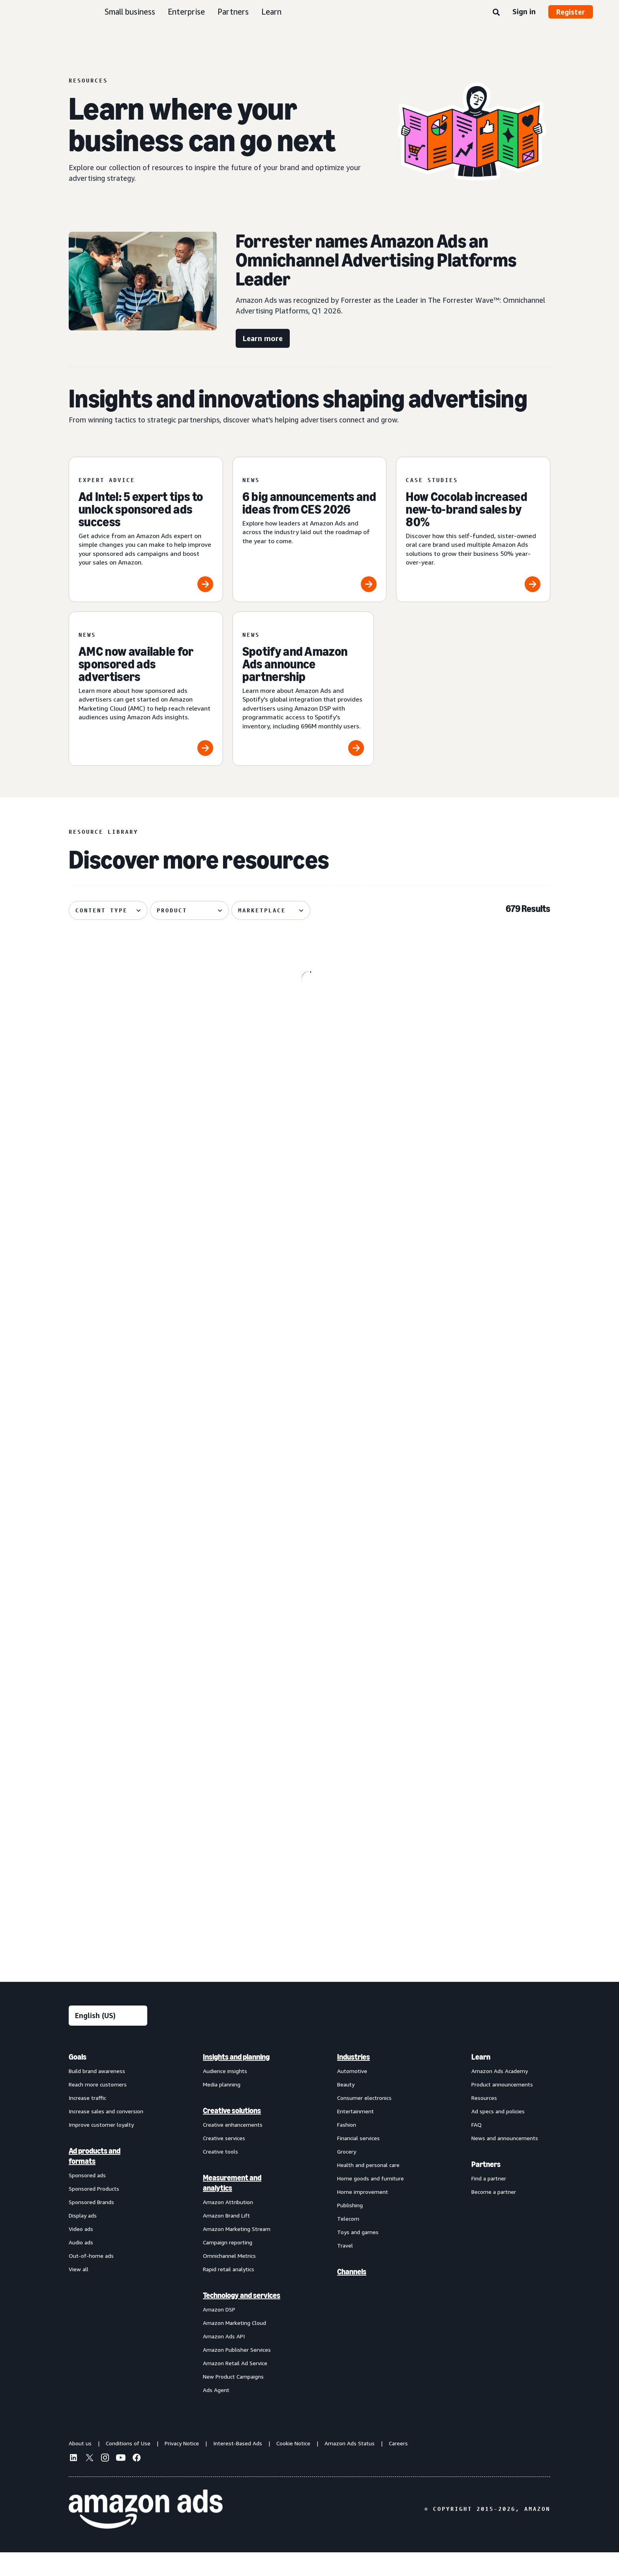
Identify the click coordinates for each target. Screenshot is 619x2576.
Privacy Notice (182, 2466)
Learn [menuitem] (480, 2080)
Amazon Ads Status (350, 2466)
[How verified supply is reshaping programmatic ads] (310, 1560)
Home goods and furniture (370, 2201)
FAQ (476, 2147)
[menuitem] (108, 2246)
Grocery (346, 2174)
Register (570, 12)
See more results (309, 1964)
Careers (398, 2466)
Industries (353, 2080)
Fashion (346, 2147)
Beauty (346, 2107)
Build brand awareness (97, 2094)
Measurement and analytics (232, 2206)
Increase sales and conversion (106, 2134)
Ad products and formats (94, 2179)
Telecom (348, 2241)
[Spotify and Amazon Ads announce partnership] (303, 689)
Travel (345, 2268)
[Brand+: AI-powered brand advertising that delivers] (473, 1560)
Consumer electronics (364, 2121)
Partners (233, 11)
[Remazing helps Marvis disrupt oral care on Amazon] (146, 1560)
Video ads (81, 2252)
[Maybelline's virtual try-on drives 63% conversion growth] (473, 1064)
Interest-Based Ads (237, 2466)
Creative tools (220, 2174)
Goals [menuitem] (77, 2080)
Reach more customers (98, 2107)
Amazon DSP (219, 2332)
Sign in (524, 11)
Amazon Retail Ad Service (235, 2386)
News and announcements (504, 2161)
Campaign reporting (227, 2265)
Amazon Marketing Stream (236, 2252)
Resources (484, 2121)
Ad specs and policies (498, 2134)
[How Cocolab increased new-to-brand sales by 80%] (473, 529)
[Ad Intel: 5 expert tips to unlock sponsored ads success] (146, 529)
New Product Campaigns (233, 2399)
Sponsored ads (87, 2198)
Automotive (352, 2094)
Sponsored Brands (91, 2225)
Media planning (221, 2107)
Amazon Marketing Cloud (234, 2346)
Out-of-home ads (91, 2279)
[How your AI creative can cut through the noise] (473, 1312)
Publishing (350, 2228)
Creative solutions (232, 2134)
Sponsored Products (94, 2211)
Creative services (224, 2161)
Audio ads (81, 2265)
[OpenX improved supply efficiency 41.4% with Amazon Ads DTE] (310, 1064)
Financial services (358, 2161)
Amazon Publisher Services (237, 2373)
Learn (271, 11)
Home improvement (362, 2215)
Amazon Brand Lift (226, 2238)
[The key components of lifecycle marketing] (146, 1064)
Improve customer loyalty (101, 2147)
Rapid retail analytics (228, 2292)
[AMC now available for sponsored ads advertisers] (146, 689)
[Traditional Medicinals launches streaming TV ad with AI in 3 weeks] (146, 1312)
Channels (351, 2295)
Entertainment (355, 2134)
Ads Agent (216, 2413)
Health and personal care (368, 2188)
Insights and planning (236, 2080)
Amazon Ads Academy (499, 2094)
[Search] (496, 13)
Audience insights (225, 2094)
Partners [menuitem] (486, 2187)
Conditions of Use (128, 2466)
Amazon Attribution (228, 2225)
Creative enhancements (233, 2147)
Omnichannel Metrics (229, 2279)
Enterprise (186, 11)
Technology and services (241, 2318)
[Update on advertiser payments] (310, 1312)
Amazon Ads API (224, 2359)
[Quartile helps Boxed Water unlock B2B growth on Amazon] (473, 1812)
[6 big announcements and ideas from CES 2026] (310, 529)
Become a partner (493, 2215)
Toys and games (358, 2255)
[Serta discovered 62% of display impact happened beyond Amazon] (310, 1812)
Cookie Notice (293, 2466)
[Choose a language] (108, 2039)
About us (80, 2466)
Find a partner (488, 2201)
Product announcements (502, 2107)
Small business (130, 11)
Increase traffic (87, 2121)
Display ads (83, 2238)
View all (78, 2292)
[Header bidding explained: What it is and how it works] (146, 1812)
